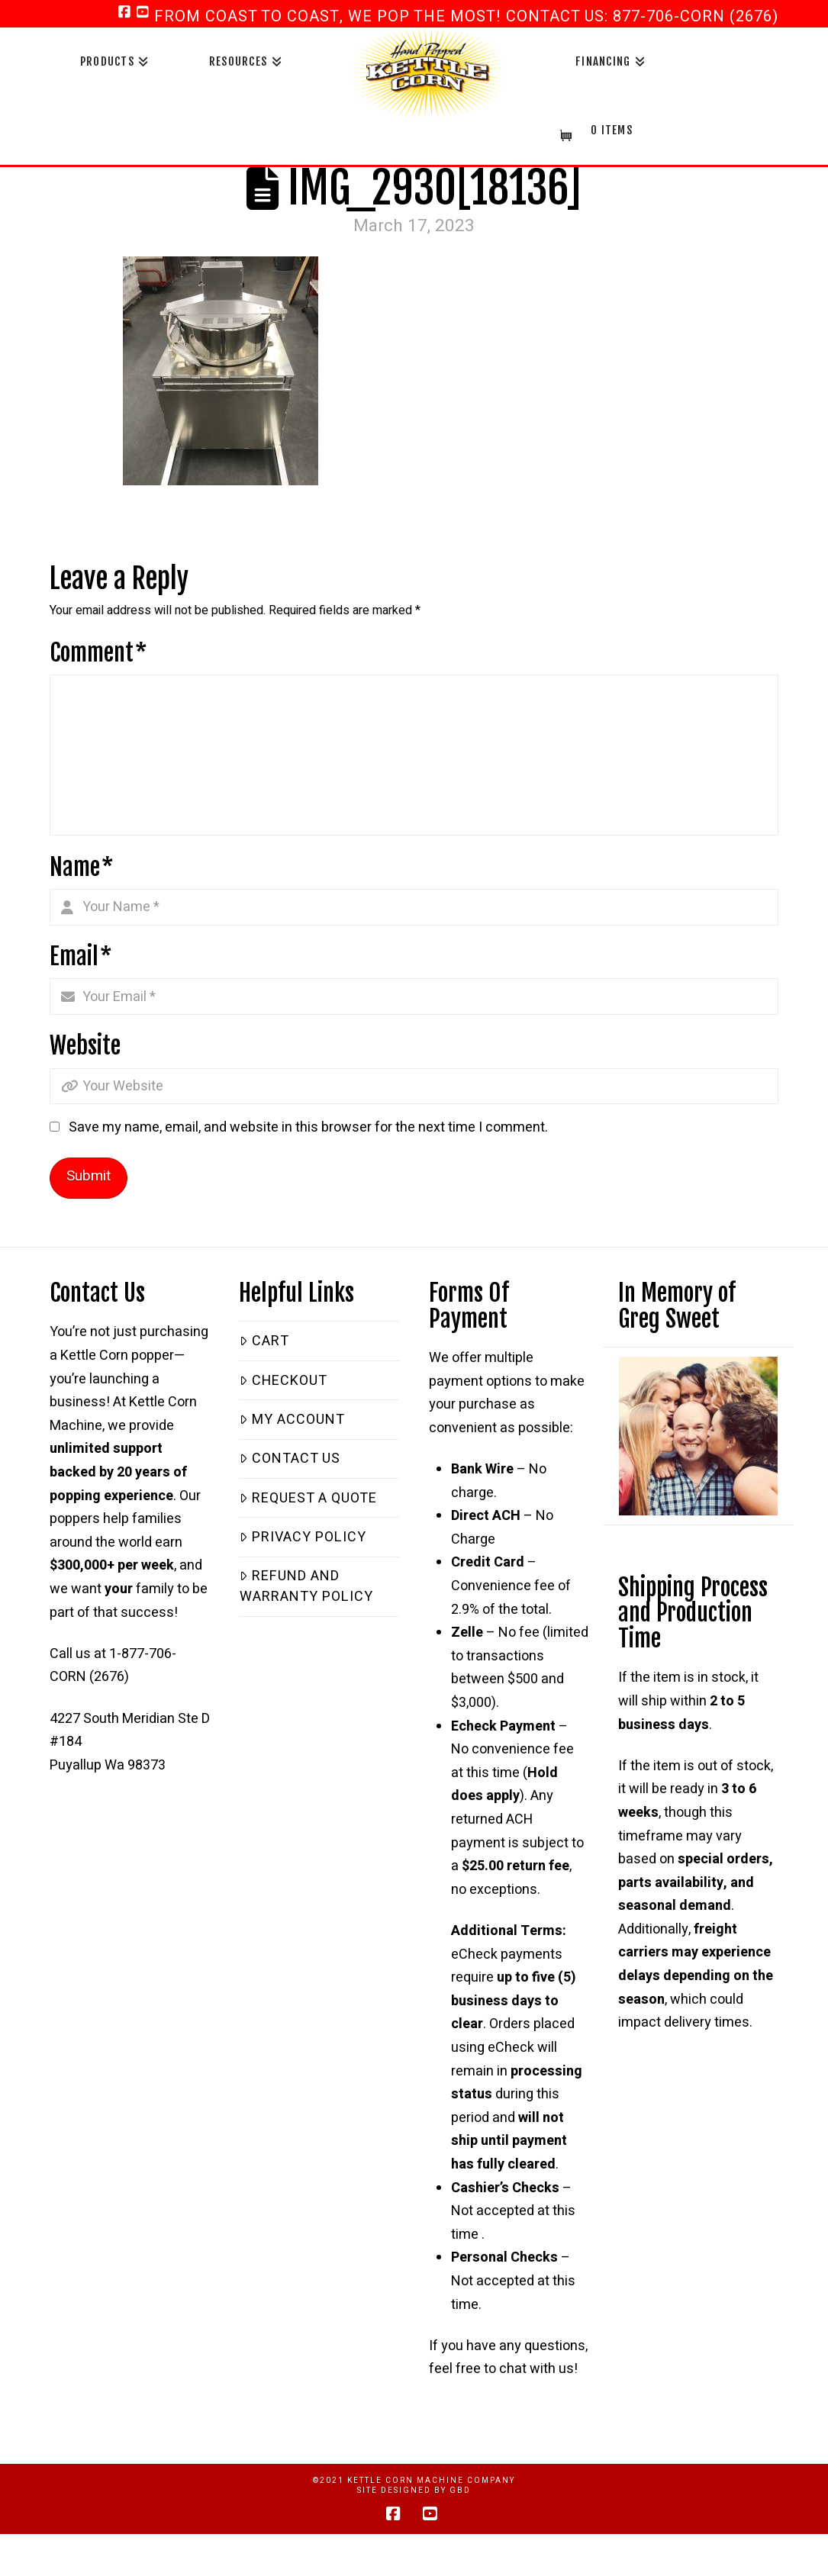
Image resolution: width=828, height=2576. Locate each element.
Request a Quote (308, 1498)
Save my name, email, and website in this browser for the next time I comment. (308, 1127)
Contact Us (290, 1458)
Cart (264, 1341)
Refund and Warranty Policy (306, 1586)
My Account (292, 1419)
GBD (460, 2490)
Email (81, 956)
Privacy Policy (303, 1537)
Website (85, 1046)
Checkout (283, 1380)
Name (82, 867)
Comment (98, 653)
